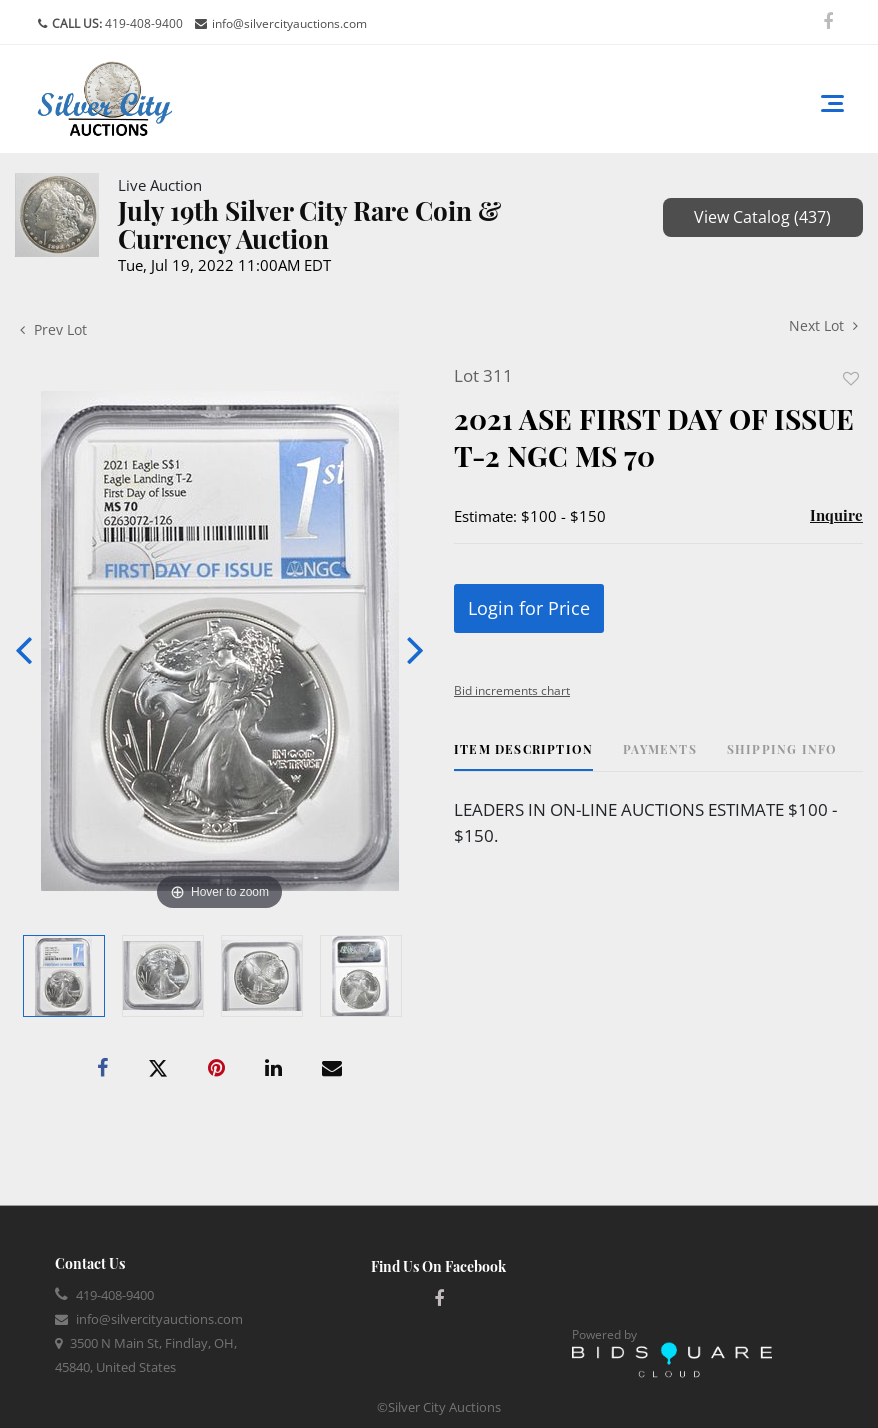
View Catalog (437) (762, 217)
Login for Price (529, 608)
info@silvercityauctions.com (289, 23)
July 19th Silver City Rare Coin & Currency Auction (309, 224)
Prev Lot (53, 329)
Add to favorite (851, 378)
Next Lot (823, 325)
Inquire (836, 515)
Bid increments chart (512, 690)
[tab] (523, 756)
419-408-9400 (142, 23)
